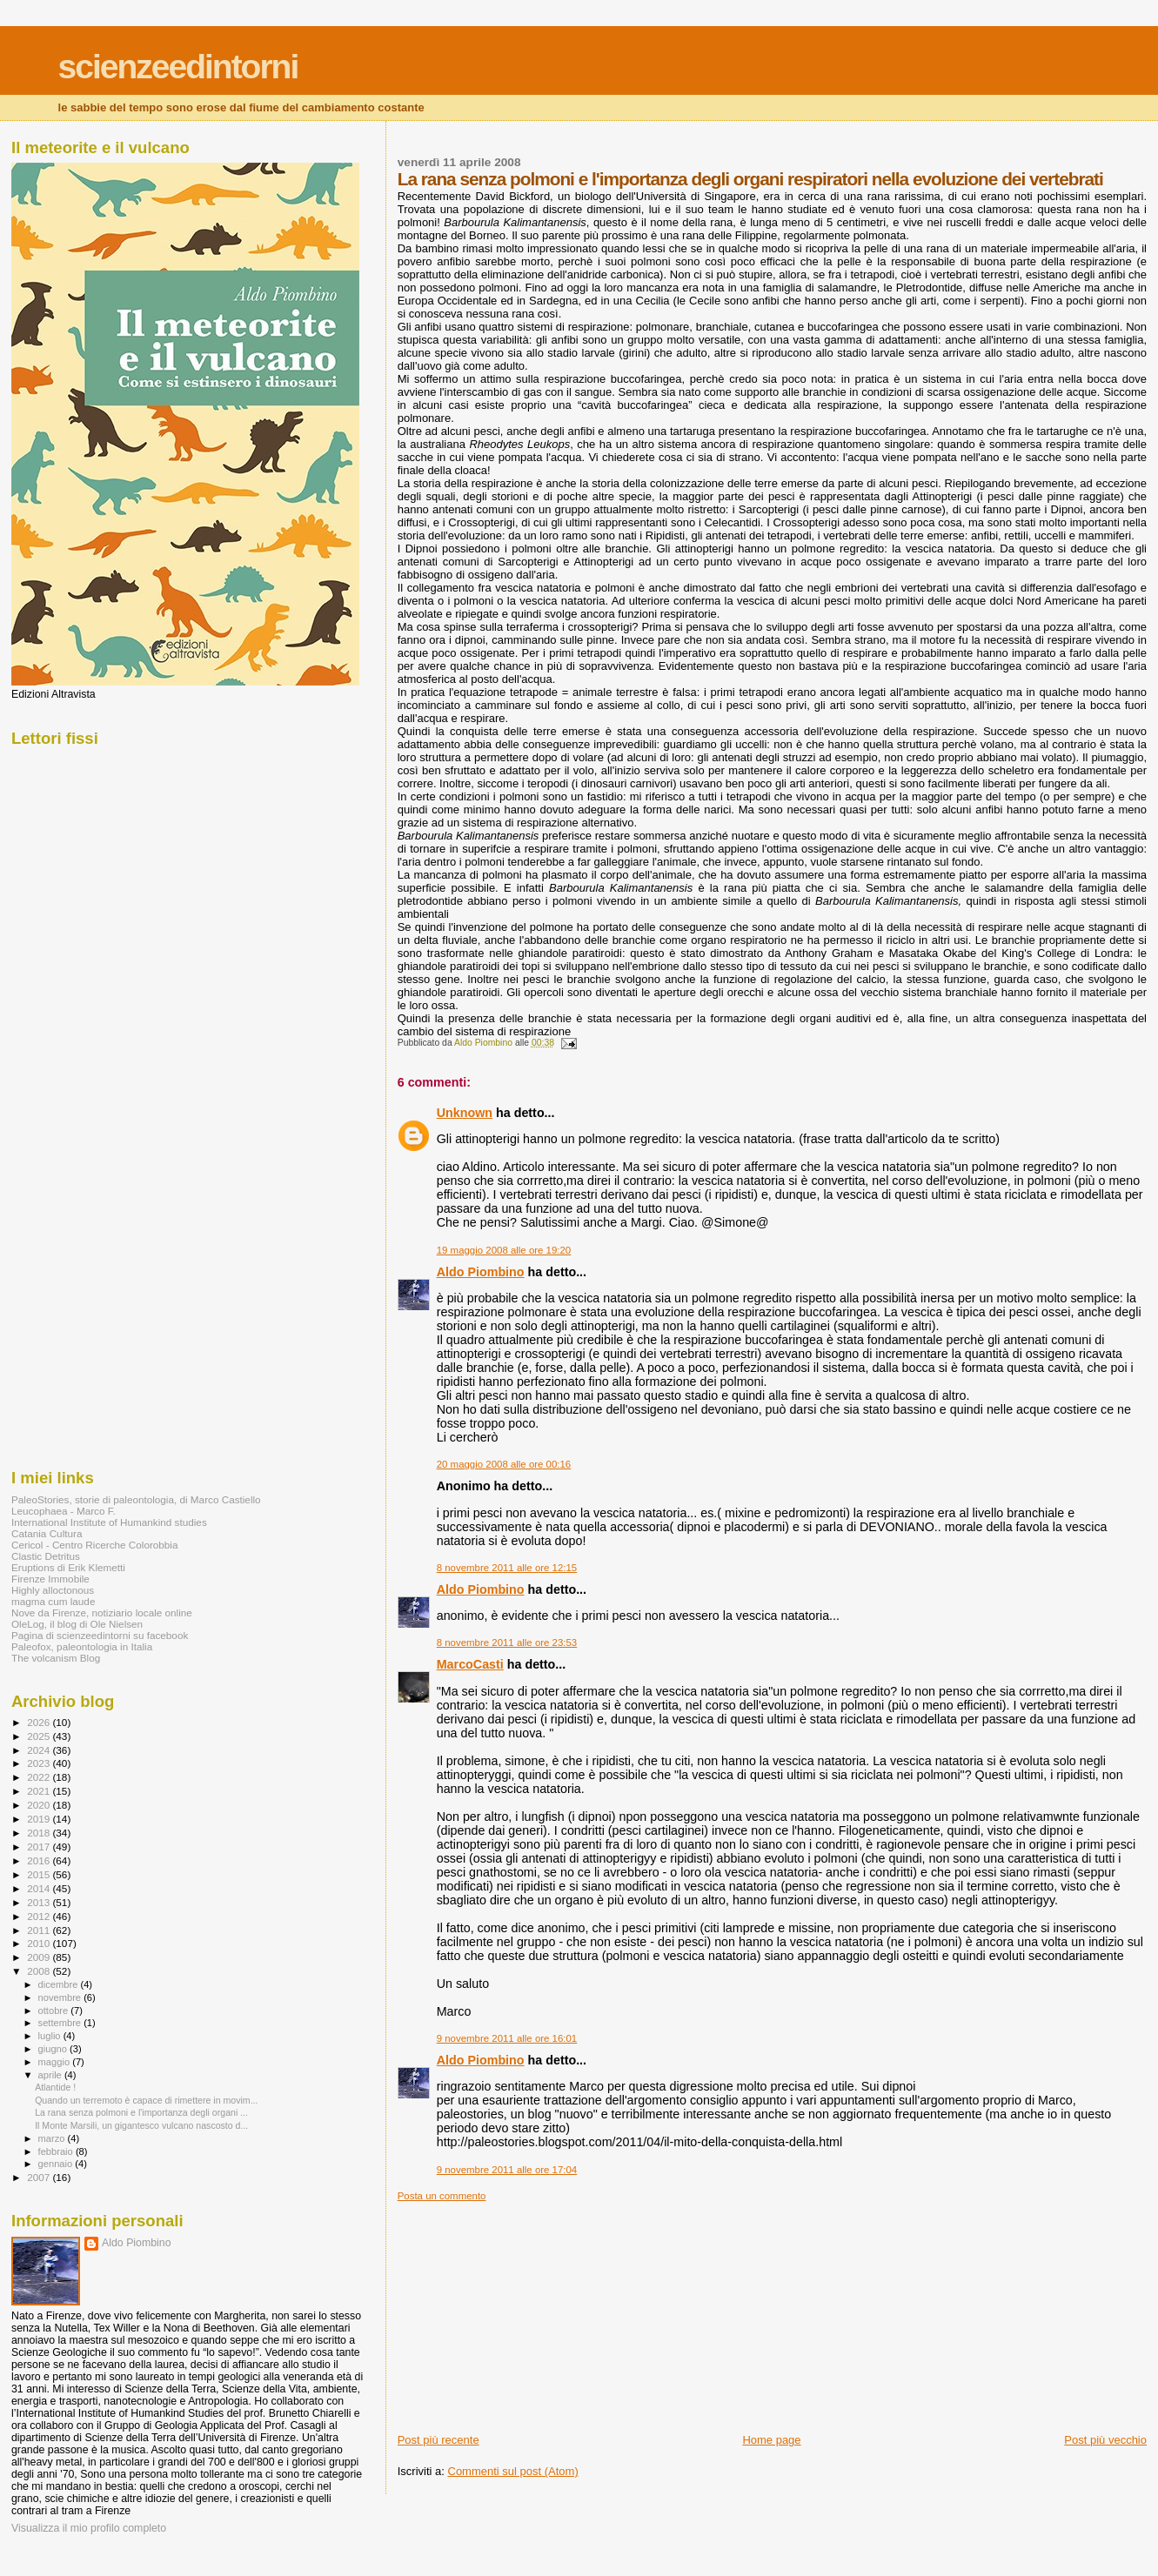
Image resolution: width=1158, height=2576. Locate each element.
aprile (51, 2075)
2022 (39, 1777)
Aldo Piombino (481, 1272)
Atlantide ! (55, 2087)
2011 (39, 1930)
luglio (51, 2036)
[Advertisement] (528, 2310)
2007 (39, 2177)
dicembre (59, 1984)
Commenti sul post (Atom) (513, 2471)
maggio (55, 2062)
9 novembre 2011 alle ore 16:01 (507, 2038)
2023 (39, 1763)
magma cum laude (53, 1601)
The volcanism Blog (55, 1657)
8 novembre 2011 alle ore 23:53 (507, 1642)
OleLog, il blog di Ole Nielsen (77, 1623)
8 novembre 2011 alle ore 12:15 (507, 1567)
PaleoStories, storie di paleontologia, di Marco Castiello (136, 1499)
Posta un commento (442, 2196)
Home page (771, 2439)
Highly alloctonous (52, 1590)
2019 (39, 1818)
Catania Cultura (46, 1533)
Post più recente (438, 2439)
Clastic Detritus (45, 1556)
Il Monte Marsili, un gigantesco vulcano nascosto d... (141, 2125)
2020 (39, 1804)
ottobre (54, 2010)
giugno (54, 2049)
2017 (39, 1846)
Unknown (464, 1113)
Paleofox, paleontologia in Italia (81, 1646)
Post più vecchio (1105, 2439)
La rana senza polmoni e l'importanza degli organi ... (141, 2112)
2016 (39, 1860)
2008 (39, 1971)
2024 (39, 1750)
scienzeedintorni (178, 66)
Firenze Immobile (50, 1578)
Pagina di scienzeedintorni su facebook (99, 1635)
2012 (39, 1916)
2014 (39, 1888)
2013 (39, 1902)
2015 (39, 1874)
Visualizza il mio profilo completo (88, 2528)
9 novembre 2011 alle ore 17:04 (507, 2170)
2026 (39, 1722)
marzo (53, 2138)
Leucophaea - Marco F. (63, 1510)
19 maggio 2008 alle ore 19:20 (504, 1250)
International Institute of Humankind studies (109, 1522)
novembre (61, 1997)
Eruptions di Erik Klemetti (68, 1567)
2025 (39, 1736)
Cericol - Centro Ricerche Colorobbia (94, 1544)
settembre (61, 2022)
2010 (39, 1943)
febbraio (57, 2151)
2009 (39, 1957)
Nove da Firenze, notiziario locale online (101, 1612)
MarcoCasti (470, 1664)
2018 (39, 1832)
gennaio (57, 2163)
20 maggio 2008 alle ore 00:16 (504, 1464)
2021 (39, 1791)
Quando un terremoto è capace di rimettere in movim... (146, 2100)
